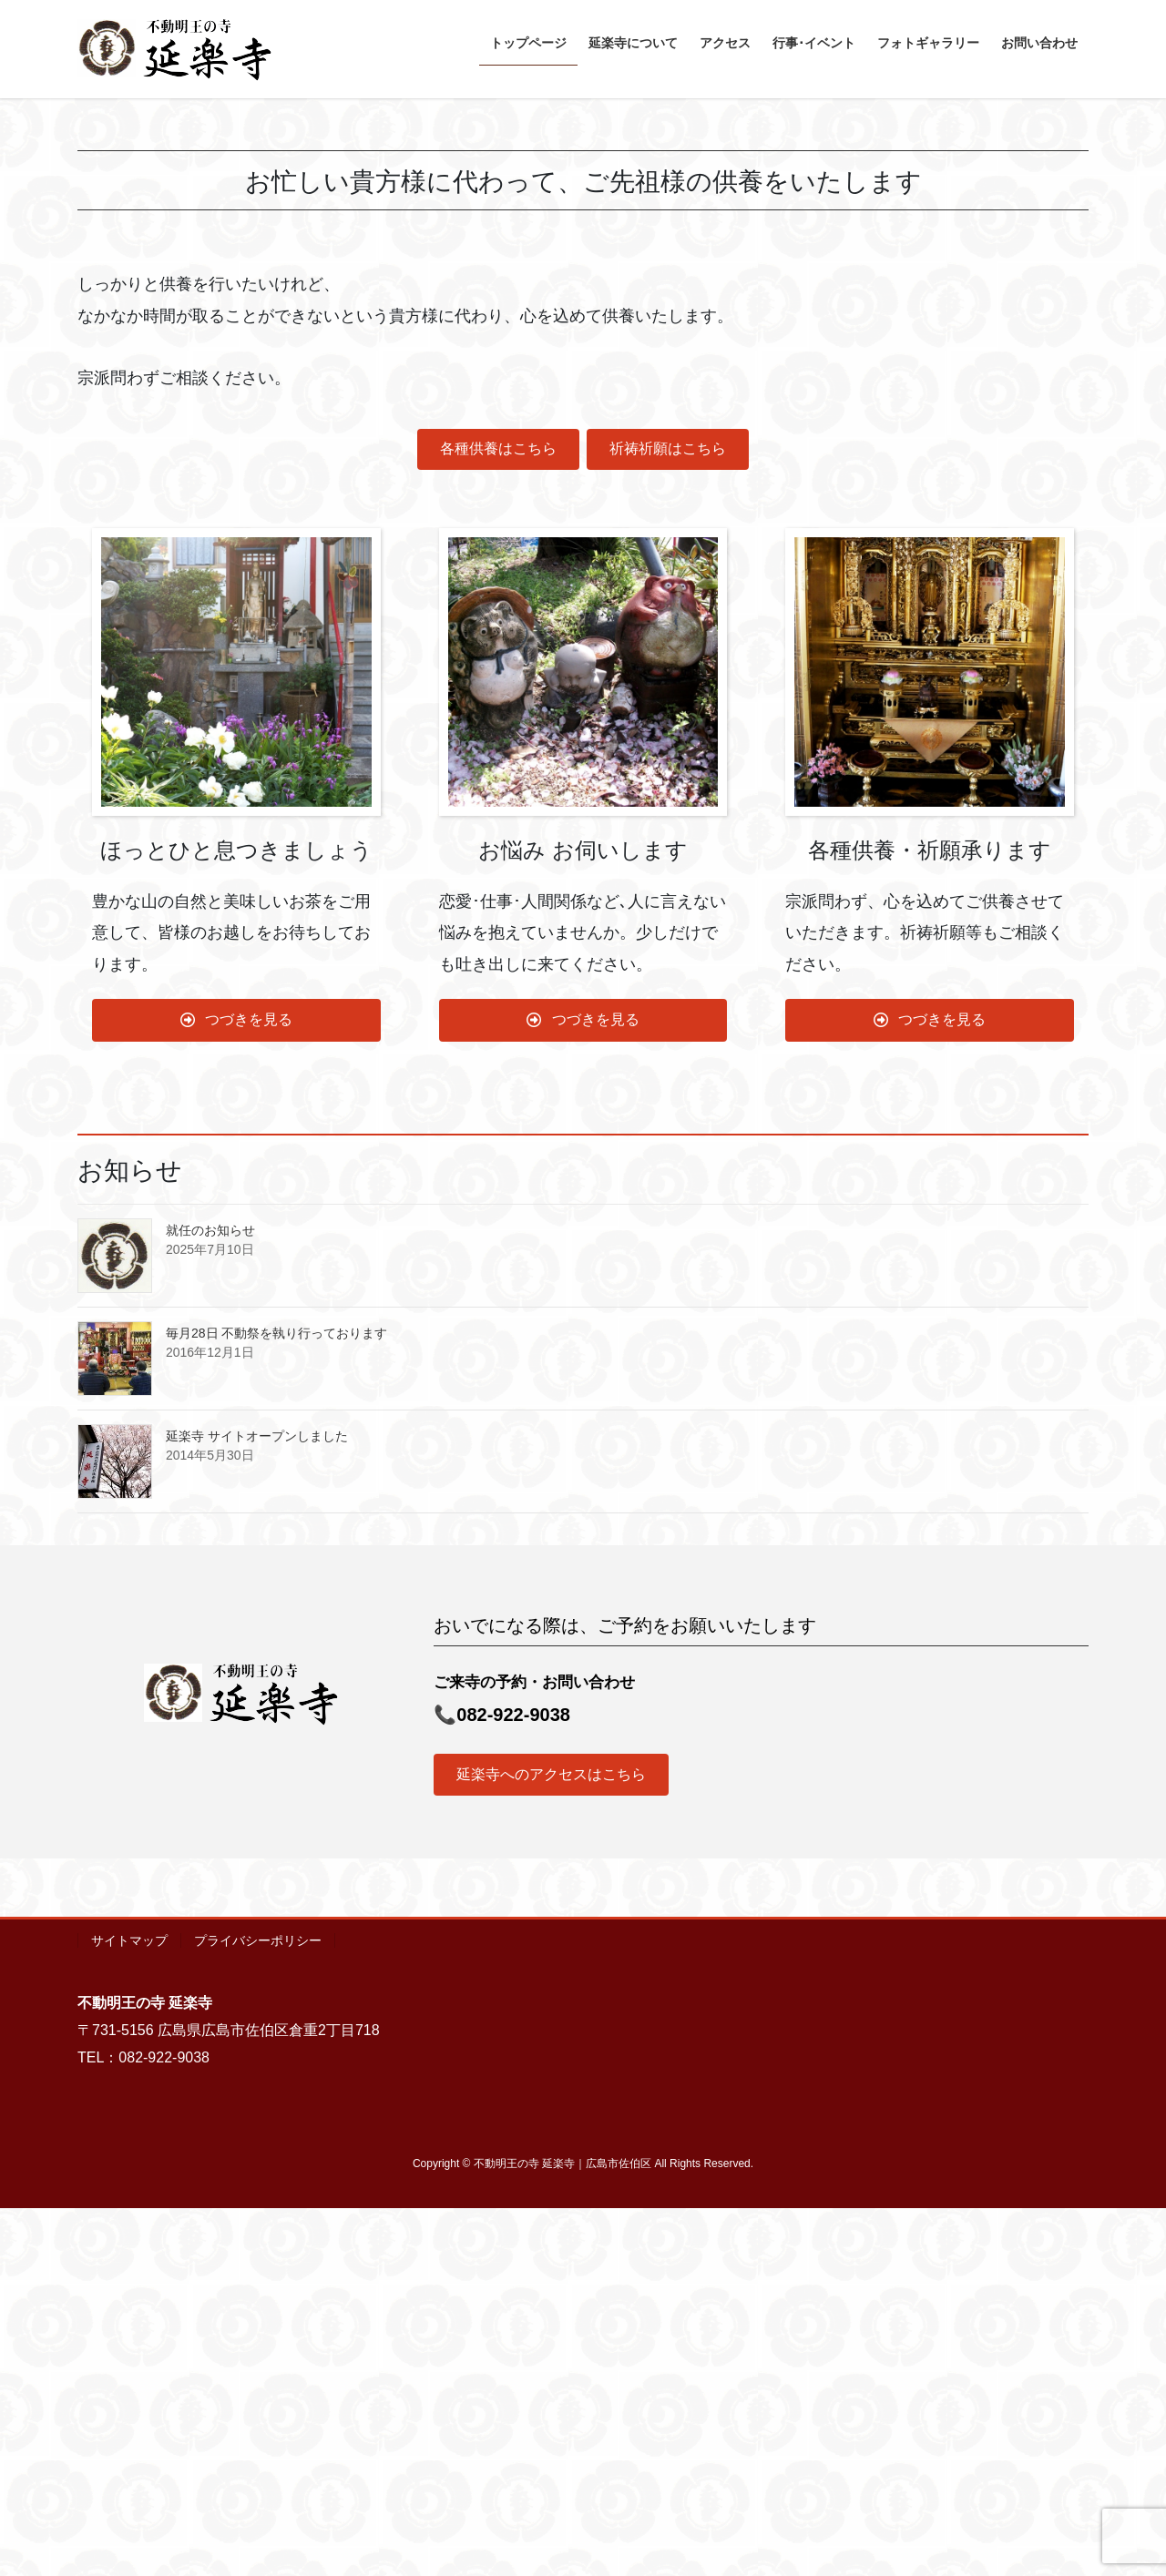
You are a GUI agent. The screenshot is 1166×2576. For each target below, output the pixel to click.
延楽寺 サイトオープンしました (257, 1804)
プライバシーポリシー (258, 2308)
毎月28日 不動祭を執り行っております (276, 1701)
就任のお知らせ (210, 1598)
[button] (87, 282)
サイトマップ (129, 2308)
